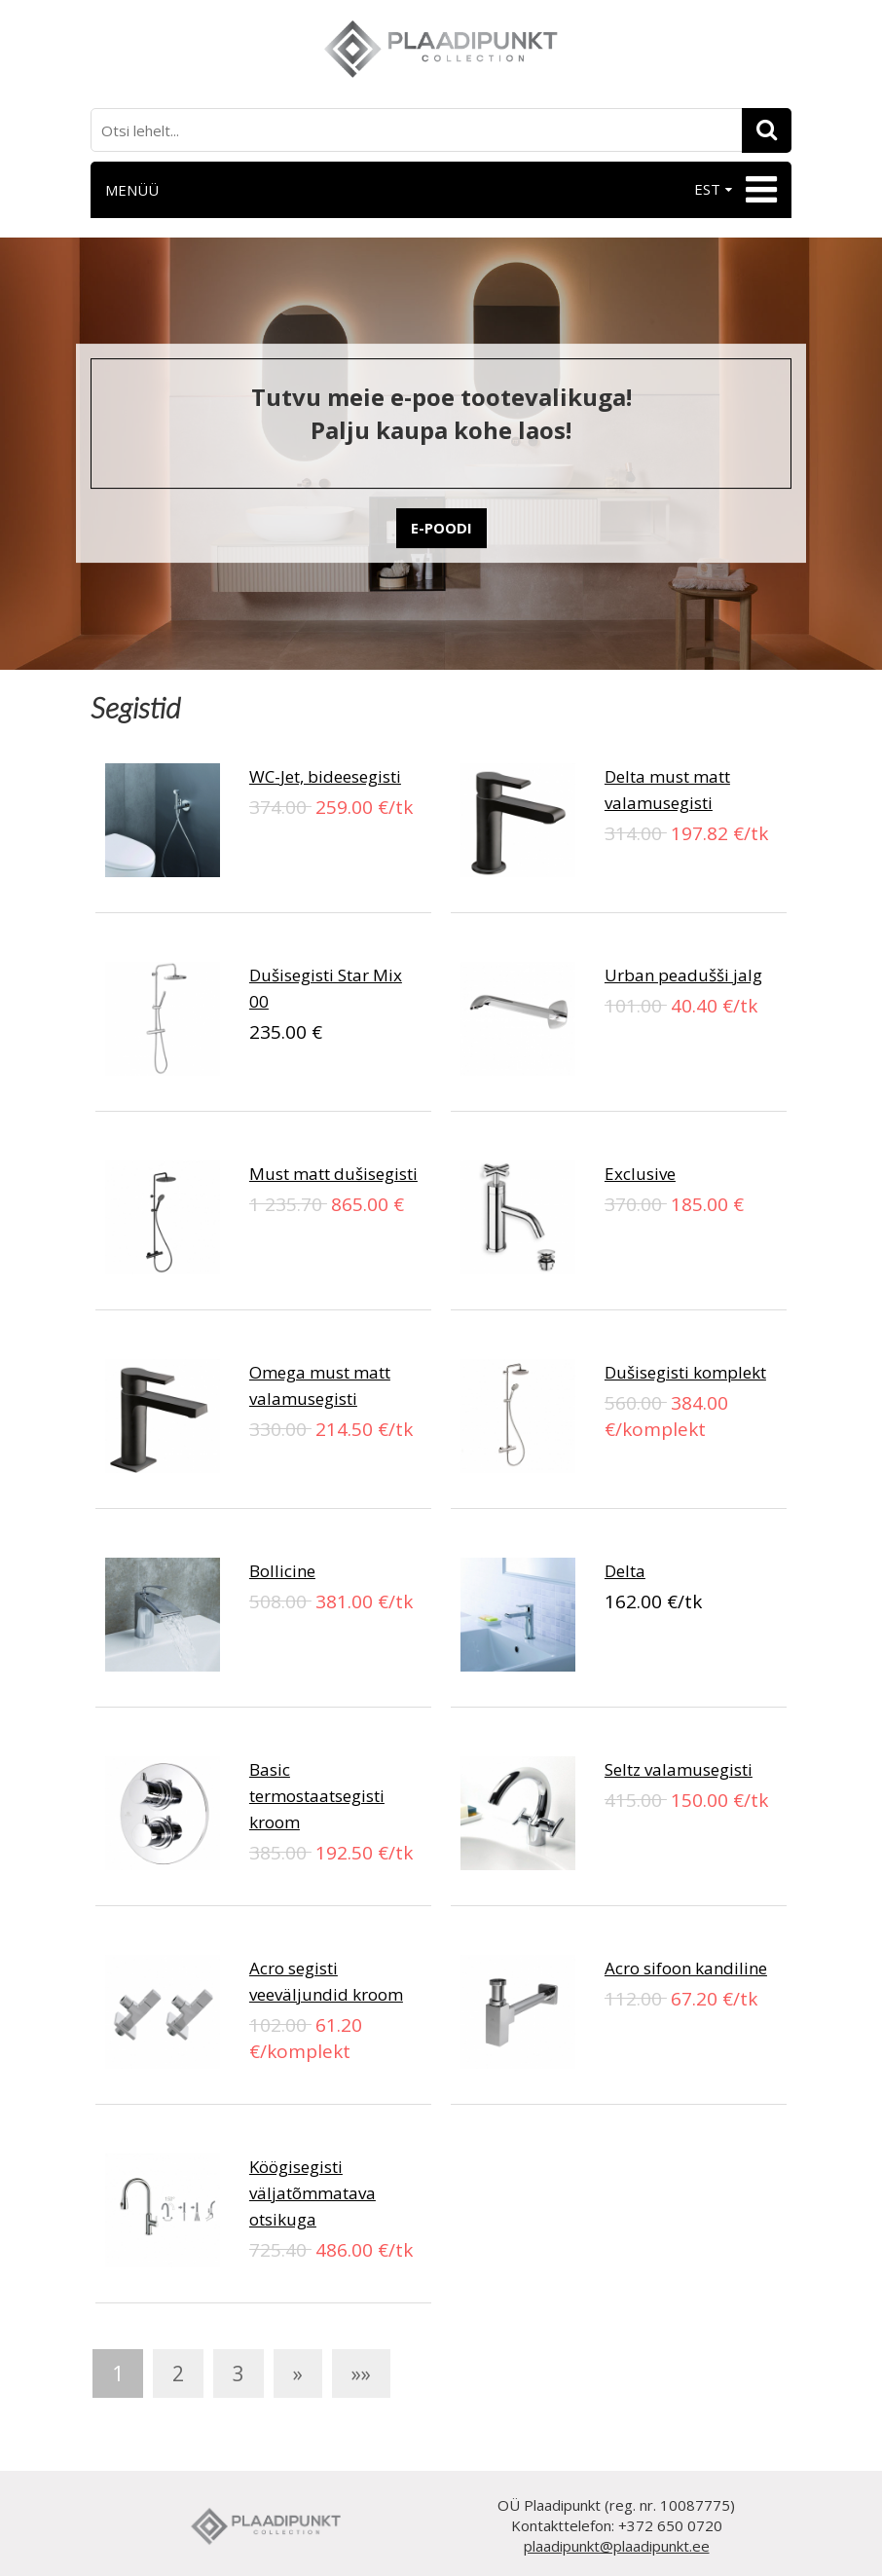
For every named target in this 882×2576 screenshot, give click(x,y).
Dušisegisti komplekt (685, 1372)
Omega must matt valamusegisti (319, 1385)
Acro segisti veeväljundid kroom (326, 1981)
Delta (625, 1571)
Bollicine (282, 1571)
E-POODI (441, 527)
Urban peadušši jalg (683, 975)
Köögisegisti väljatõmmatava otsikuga (312, 2192)
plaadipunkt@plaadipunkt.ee (617, 2546)
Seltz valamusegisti (679, 1769)
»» (361, 2373)
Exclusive (640, 1173)
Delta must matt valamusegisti (667, 789)
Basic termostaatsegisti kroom (317, 1795)
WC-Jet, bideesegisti (325, 776)
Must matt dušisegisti (333, 1173)
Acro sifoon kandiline (686, 1968)
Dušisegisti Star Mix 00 (325, 988)
